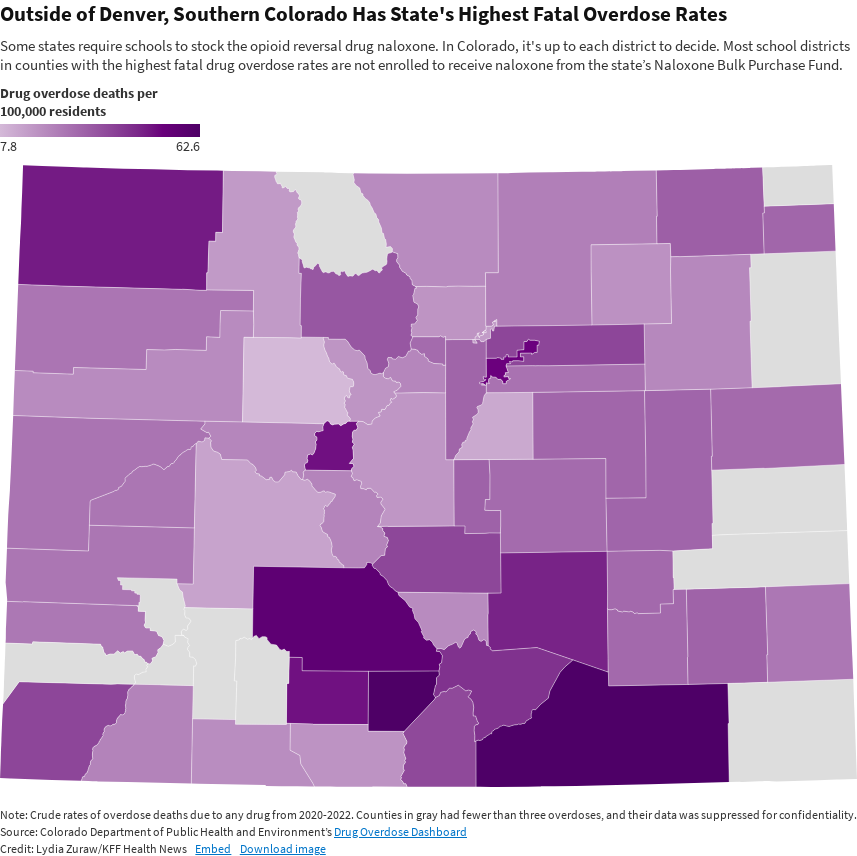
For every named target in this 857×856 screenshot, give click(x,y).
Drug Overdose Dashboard (400, 831)
